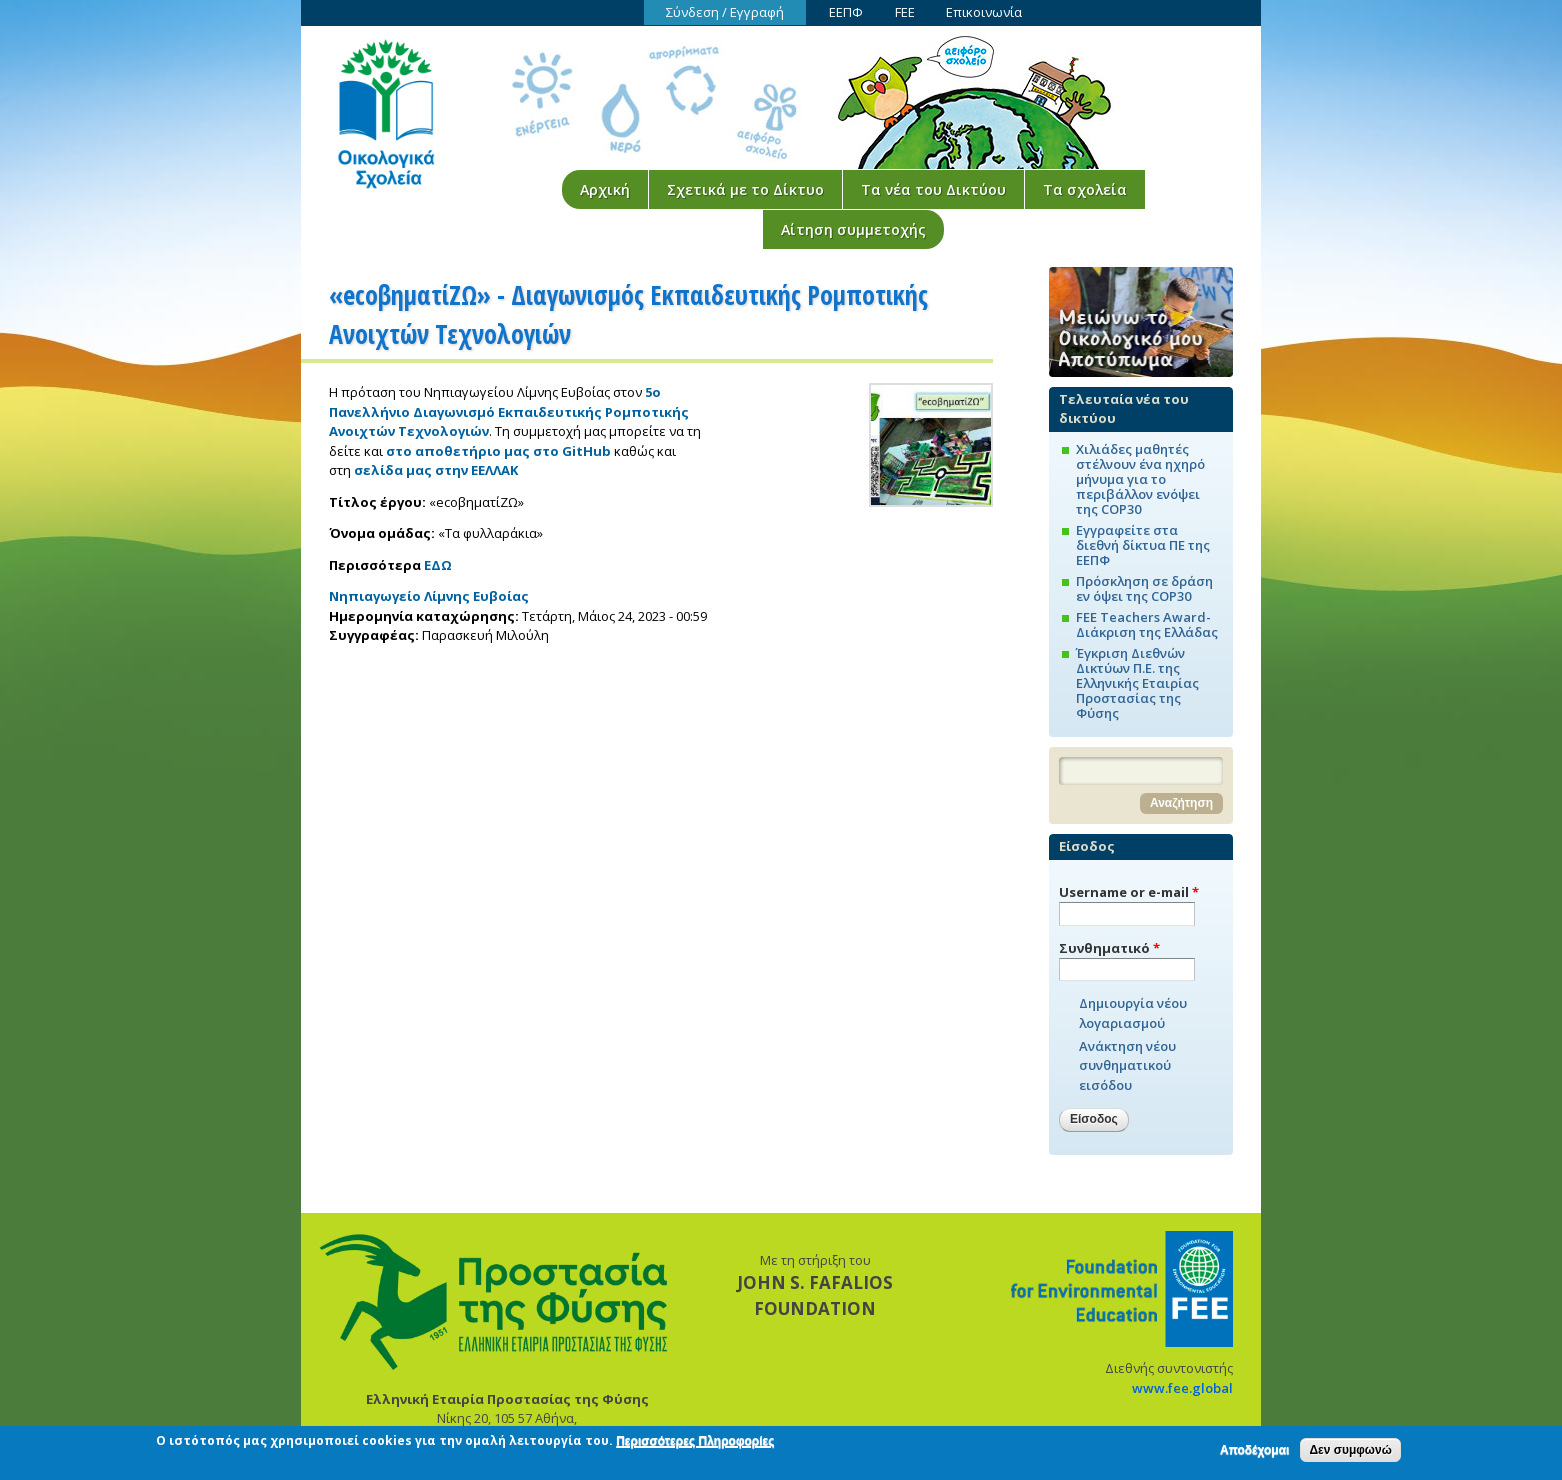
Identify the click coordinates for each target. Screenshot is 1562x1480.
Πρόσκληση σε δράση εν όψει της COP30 (1144, 588)
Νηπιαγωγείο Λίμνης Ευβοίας (429, 596)
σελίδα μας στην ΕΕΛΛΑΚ (436, 470)
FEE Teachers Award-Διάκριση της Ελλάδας (1147, 624)
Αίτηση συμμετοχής (853, 229)
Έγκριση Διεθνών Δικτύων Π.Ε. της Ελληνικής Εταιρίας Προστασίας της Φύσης (1137, 683)
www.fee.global (1182, 1388)
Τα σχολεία (1085, 189)
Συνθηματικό (1109, 948)
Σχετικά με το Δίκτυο (745, 189)
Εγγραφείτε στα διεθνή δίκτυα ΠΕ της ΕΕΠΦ (1143, 545)
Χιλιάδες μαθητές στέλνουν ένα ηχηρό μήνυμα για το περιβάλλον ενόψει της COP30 (1140, 479)
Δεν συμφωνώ (1350, 1453)
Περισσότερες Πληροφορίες (695, 1445)
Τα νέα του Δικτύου (933, 189)
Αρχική (605, 189)
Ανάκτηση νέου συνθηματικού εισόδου (1127, 1065)
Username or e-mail (1129, 892)
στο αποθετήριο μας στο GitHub (498, 451)
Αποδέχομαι (1254, 1453)
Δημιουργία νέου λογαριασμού (1133, 1013)
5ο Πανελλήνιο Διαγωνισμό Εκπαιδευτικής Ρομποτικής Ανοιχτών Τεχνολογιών (509, 411)
